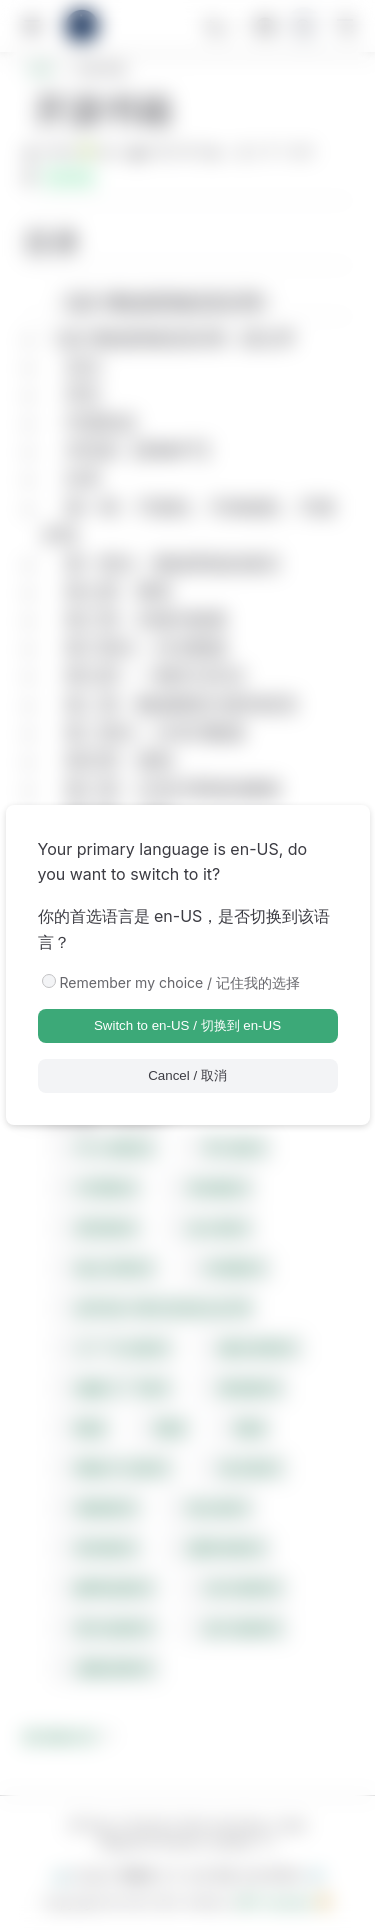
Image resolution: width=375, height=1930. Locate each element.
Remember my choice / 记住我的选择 (180, 982)
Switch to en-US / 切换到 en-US (187, 1025)
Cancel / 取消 (187, 1075)
